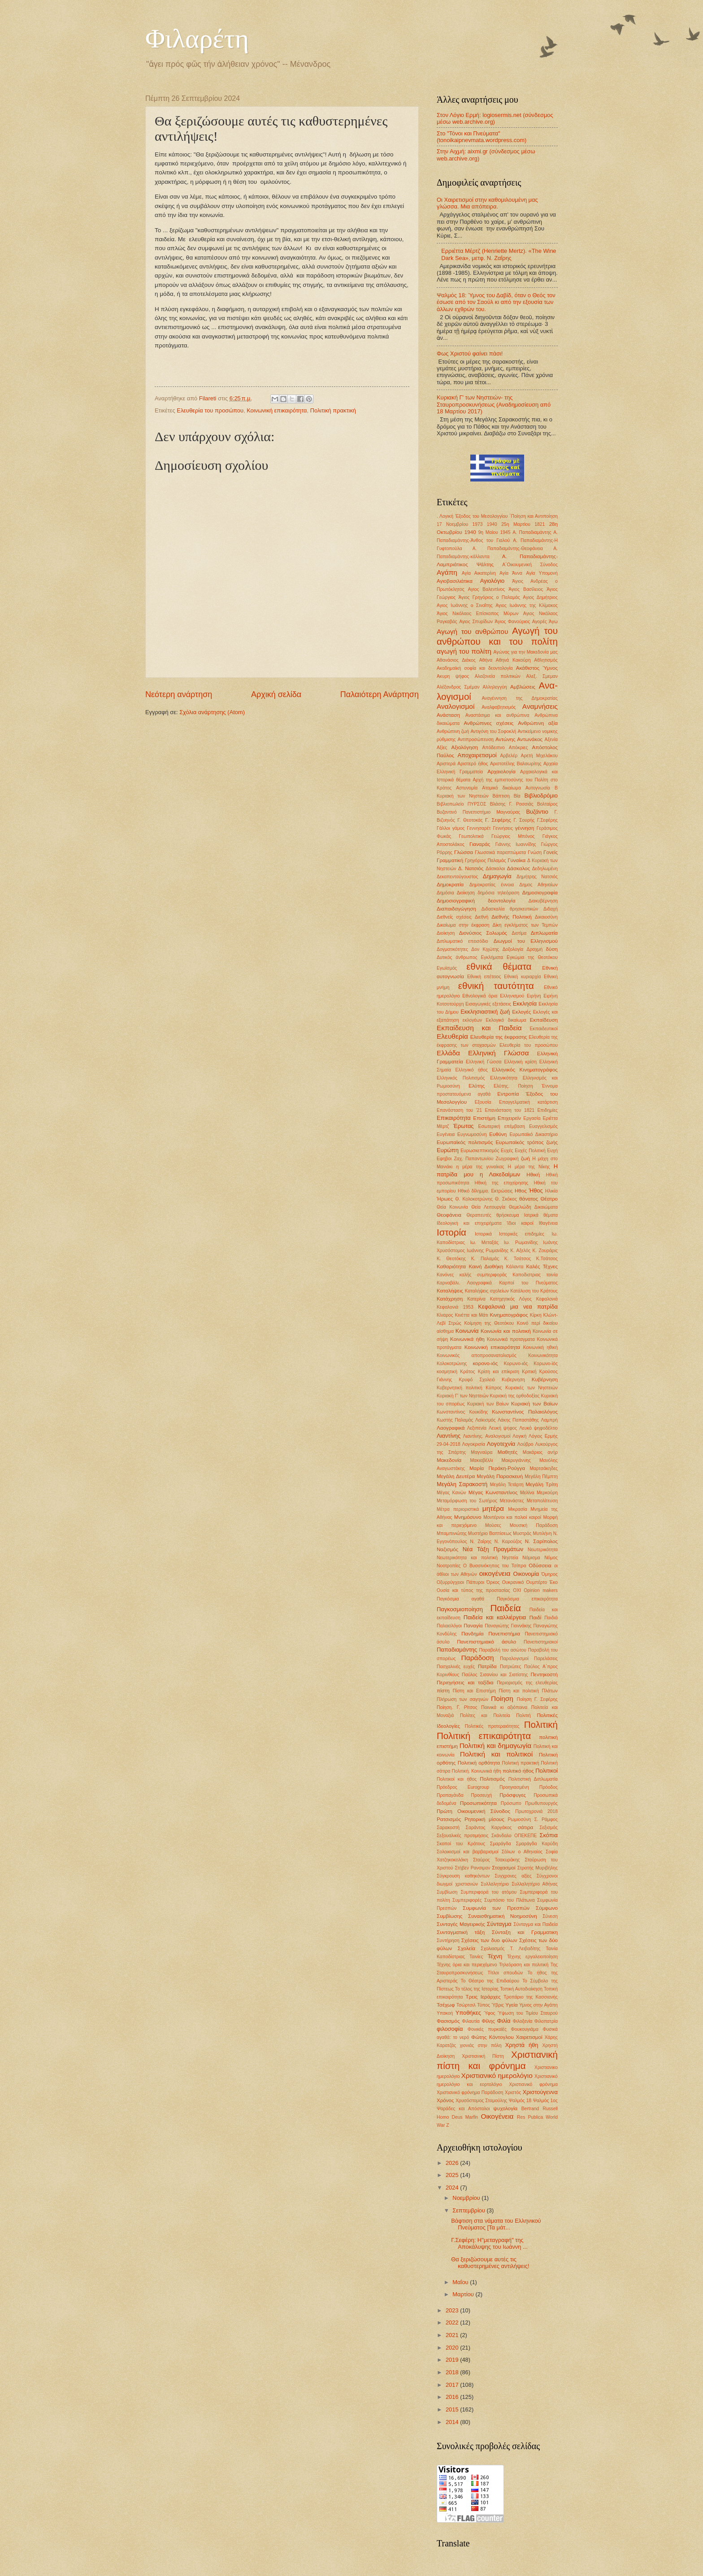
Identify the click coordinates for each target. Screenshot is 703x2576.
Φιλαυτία (470, 2021)
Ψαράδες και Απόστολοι (463, 2108)
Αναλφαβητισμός (499, 707)
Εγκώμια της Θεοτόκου (532, 957)
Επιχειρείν (509, 1118)
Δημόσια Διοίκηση (456, 892)
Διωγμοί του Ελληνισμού (526, 941)
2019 (453, 2359)
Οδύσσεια (540, 1565)
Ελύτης (477, 1086)
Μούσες (493, 1525)
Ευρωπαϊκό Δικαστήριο (533, 1134)
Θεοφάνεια (449, 1215)
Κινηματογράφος (509, 1315)
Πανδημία (472, 1633)
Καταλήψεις (450, 1290)
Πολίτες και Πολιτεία (485, 1715)
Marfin (471, 2117)
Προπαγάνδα (450, 1795)
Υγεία (511, 2005)
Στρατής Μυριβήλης (537, 1867)
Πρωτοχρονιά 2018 (536, 1811)
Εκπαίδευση (544, 1020)
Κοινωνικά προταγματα (511, 1339)
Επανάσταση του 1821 (509, 1110)
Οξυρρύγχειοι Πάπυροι (460, 1582)
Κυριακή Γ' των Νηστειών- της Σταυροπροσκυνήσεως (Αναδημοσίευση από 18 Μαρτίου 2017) (494, 404)
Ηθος (521, 1190)
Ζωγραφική (506, 1158)
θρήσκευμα (507, 1215)
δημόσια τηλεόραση (498, 892)
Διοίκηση (446, 933)
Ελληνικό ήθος (471, 1069)
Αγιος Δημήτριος (540, 597)
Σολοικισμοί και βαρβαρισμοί (468, 1851)
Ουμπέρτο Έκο (542, 1582)
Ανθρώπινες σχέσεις (488, 723)
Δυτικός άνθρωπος (457, 957)
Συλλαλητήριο (495, 1884)
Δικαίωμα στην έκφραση (463, 925)
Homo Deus (450, 2117)
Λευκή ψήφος (503, 1428)
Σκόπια (549, 1835)
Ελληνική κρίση (520, 1061)
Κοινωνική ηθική (540, 1347)
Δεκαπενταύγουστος (457, 876)
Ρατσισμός (449, 1819)
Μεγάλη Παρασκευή (500, 1476)
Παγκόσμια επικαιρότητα (527, 1598)
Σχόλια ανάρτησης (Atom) (212, 712)
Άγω (553, 621)
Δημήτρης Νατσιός (537, 876)
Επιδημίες (547, 1110)
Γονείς (550, 852)
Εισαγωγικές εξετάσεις (488, 1004)
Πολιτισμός (492, 1779)
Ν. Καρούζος (508, 1541)
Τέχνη (495, 1956)
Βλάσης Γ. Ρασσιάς (512, 804)
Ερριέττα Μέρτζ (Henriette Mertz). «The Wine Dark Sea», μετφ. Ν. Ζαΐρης (498, 254)
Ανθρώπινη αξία (538, 723)
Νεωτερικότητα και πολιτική (467, 1557)
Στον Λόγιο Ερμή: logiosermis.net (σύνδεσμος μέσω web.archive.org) (495, 118)
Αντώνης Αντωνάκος (518, 739)
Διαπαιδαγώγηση (456, 908)
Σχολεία (466, 1948)
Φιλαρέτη (197, 38)
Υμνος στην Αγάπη (538, 2005)
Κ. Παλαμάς (485, 1258)
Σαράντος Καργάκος (489, 1827)
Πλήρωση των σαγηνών (462, 1699)
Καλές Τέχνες (542, 1266)
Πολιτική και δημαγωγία (496, 1745)
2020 (453, 2347)
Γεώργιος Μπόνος (513, 836)
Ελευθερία (452, 1036)
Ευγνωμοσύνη (471, 1134)
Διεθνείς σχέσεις (454, 917)
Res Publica (530, 2117)
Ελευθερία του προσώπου (210, 410)
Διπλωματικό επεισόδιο (462, 941)
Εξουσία (483, 1102)
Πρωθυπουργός (541, 1803)
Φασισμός (448, 2021)
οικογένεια (495, 1573)
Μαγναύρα (481, 1452)
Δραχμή (535, 949)
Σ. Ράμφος (546, 1819)
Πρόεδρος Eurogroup (463, 1787)
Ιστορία (451, 1232)
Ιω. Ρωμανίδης (521, 1242)
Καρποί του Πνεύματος (528, 1282)
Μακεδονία (449, 1460)
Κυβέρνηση (545, 1379)
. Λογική (445, 516)
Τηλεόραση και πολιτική (523, 1964)
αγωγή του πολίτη (464, 651)
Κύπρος (494, 1387)
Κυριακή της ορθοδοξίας (515, 1395)
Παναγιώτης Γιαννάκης (508, 1625)
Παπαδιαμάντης (457, 1649)
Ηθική (533, 1174)
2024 (453, 2187)
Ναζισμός (447, 1549)
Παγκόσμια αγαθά (460, 1598)
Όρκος (493, 1582)
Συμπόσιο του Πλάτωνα (509, 1900)
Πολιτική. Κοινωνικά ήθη (476, 1771)
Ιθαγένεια (548, 1223)
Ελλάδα (448, 1053)
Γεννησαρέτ (478, 828)
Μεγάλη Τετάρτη (507, 1484)
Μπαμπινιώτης (452, 1533)
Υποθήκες (468, 2012)
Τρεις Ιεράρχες (482, 1996)
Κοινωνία (467, 1330)
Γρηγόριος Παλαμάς (485, 860)
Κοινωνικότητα (543, 1355)
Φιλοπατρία (546, 2021)
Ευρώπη (448, 1150)
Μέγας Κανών (451, 1492)
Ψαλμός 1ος (545, 2100)
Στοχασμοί (503, 1867)
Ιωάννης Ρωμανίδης (487, 1250)
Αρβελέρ (509, 755)
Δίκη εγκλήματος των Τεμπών (525, 925)
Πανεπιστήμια (504, 1633)
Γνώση (535, 852)
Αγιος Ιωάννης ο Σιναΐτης (465, 605)
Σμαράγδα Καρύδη (537, 1843)
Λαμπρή (549, 1420)
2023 (453, 2310)
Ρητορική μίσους (484, 1819)
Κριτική (529, 1371)
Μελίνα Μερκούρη (539, 1492)
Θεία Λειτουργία (488, 1207)
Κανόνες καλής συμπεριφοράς (472, 1274)
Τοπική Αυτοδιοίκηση (521, 1988)
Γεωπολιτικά (471, 836)
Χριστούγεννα (540, 2092)
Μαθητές (508, 1452)
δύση (552, 949)
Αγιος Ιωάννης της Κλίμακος (526, 605)
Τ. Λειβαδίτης (525, 1948)
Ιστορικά (483, 1234)
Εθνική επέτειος (484, 976)
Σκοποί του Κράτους (461, 1843)
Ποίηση (502, 1698)
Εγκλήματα (492, 957)
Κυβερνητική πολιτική (459, 1387)
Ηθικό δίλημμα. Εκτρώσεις (485, 1190)
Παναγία (473, 1625)
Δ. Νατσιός (471, 868)
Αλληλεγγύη (494, 687)
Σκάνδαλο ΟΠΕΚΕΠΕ (514, 1835)
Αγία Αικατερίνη (479, 573)
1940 (492, 524)
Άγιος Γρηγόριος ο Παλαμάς (489, 597)
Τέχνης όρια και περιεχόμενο (467, 1964)
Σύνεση (550, 1916)
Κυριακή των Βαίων (488, 1403)
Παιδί (535, 1617)
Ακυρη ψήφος (453, 676)
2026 (453, 2163)
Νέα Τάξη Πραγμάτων (493, 1549)
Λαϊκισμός (485, 1420)
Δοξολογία (513, 949)
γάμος (458, 828)
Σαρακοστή (448, 1827)
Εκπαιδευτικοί (543, 1028)
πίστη (443, 1690)
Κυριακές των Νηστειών (531, 1387)
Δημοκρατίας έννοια (491, 884)
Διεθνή (481, 917)
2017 (453, 2384)
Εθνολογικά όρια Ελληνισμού (493, 995)
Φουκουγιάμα (524, 2029)
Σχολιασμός (492, 1948)
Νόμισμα (531, 1557)
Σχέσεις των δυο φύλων (489, 1940)
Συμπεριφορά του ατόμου (489, 1892)
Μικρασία (517, 1509)
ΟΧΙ (517, 1590)
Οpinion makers (541, 1590)
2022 (453, 2322)
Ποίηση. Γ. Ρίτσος (457, 1707)
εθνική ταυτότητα (496, 985)
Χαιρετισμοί (529, 2037)
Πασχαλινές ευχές (456, 1666)
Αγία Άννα (510, 573)
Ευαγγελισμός (543, 1126)
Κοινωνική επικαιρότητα (277, 410)
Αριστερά (446, 763)
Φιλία (504, 2020)
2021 (453, 2335)
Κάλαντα (515, 1266)
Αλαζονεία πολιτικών (498, 676)
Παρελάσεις (546, 1658)
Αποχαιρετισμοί (477, 755)
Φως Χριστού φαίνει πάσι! (470, 353)
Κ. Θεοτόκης (451, 1258)
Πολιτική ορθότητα (479, 1762)
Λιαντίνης (448, 1435)
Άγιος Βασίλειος (525, 589)
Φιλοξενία (523, 2021)
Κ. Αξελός (520, 1250)
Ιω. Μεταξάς (484, 1242)
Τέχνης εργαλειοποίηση (532, 1956)
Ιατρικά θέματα (541, 1215)
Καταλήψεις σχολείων (487, 1290)
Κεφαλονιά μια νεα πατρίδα (518, 1306)
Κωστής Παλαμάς (455, 1420)
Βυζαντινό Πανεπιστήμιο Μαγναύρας (478, 812)
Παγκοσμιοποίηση (460, 1609)
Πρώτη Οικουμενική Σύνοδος (473, 1811)
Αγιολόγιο (492, 580)
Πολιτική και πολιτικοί (496, 1754)
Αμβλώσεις (522, 687)
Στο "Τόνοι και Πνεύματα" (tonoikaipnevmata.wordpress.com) (481, 136)
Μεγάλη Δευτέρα (456, 1476)
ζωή (525, 1158)
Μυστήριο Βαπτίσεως (490, 1533)
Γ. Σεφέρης (498, 820)
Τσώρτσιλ (466, 2005)
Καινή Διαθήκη (486, 1266)
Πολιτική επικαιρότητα (484, 1735)
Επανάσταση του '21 (459, 1110)
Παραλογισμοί (514, 1658)
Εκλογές (521, 1012)
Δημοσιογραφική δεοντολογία (476, 900)
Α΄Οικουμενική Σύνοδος (530, 564)
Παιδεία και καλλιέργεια (495, 1617)
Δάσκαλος (518, 868)
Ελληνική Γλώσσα (498, 1053)
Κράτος (467, 1371)
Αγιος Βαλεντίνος (486, 589)
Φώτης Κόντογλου (492, 2037)
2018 (453, 2372)
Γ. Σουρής (523, 820)
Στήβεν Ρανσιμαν (472, 1867)
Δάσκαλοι (495, 868)
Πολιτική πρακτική (333, 410)
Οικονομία (526, 1573)
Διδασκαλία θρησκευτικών (510, 908)
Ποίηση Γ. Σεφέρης (537, 1699)
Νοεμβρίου (467, 2197)
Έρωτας (463, 1126)
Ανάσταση (448, 715)
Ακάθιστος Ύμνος (537, 668)
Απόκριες (518, 747)
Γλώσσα (463, 852)
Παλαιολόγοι (449, 1625)
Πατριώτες (510, 1666)
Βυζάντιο (537, 811)
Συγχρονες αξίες (513, 1875)
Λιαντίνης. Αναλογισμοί (487, 1436)
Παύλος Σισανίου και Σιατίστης (495, 1674)
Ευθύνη (498, 1134)
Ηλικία (551, 1190)
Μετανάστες (512, 1500)
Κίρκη (536, 1315)
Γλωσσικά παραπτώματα (500, 852)
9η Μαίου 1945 (494, 532)
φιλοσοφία (450, 2028)
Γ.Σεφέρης (547, 820)
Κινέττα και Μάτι (471, 1315)
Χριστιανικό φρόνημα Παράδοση (470, 2092)
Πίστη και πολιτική (519, 1690)
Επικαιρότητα (454, 1118)
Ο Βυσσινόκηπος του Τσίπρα (494, 1565)
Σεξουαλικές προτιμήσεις (463, 1835)
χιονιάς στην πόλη (480, 2045)
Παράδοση (477, 1657)
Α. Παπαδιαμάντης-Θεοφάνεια (508, 548)
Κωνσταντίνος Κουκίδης (462, 1411)
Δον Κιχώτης (485, 949)
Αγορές (539, 621)
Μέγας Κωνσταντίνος (493, 1492)
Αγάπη (447, 572)
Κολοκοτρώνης (452, 1363)
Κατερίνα (476, 1299)
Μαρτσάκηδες (543, 1468)
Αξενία (551, 739)
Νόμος (551, 1557)
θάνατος (528, 1198)
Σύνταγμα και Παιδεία (535, 1924)
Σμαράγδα (500, 1843)
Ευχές (507, 1150)
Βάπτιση (501, 796)
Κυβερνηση (513, 1379)
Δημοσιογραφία (540, 892)
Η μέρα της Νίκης (529, 1166)
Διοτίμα (519, 933)
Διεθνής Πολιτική (511, 916)
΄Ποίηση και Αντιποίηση (533, 516)
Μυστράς (522, 1533)
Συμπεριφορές (467, 1900)
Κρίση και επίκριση (498, 1371)
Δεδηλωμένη (545, 868)
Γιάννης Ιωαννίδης (515, 844)
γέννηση (524, 828)
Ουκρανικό (513, 1582)
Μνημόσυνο (468, 1517)
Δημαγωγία (497, 876)
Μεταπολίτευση (542, 1500)
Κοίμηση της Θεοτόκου (489, 1323)
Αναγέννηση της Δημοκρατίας (520, 698)
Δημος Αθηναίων (538, 884)
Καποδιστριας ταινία (535, 1274)
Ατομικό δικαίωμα (501, 787)
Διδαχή (550, 908)
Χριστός (513, 2092)
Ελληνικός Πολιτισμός (461, 1078)
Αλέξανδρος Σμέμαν (458, 687)
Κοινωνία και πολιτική (506, 1331)
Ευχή (552, 1150)
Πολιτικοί (546, 1770)
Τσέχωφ (446, 2005)
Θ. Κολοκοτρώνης (474, 1199)
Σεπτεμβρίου (469, 2210)
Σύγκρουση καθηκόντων (463, 1875)
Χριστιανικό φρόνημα (533, 2084)
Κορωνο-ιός (516, 1363)
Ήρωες (445, 1198)
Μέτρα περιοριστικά (458, 1509)
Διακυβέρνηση (543, 900)
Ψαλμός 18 (520, 2100)
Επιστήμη (484, 1118)
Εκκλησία (525, 1003)
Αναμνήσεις (540, 706)
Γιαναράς (479, 844)
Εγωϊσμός (447, 968)
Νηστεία (510, 1557)
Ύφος (489, 2013)
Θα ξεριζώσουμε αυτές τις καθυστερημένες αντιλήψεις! (490, 2262)
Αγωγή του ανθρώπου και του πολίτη (497, 636)
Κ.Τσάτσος (547, 1258)
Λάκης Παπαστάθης (518, 1420)
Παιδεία (505, 1608)
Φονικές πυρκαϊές (487, 2029)
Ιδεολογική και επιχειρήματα (469, 1223)
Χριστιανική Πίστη (483, 2056)
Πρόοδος (548, 1787)
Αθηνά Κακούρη (513, 660)
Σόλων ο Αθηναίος (522, 1851)
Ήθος (535, 1190)
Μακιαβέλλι (481, 1460)
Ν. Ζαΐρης (480, 1541)
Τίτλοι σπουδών (505, 1972)
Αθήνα (485, 660)
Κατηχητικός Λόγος (511, 1299)
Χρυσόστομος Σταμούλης (481, 2100)
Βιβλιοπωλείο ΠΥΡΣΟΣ (461, 804)
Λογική (519, 1436)
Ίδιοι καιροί (520, 1223)
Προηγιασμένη (514, 1787)
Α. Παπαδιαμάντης (531, 532)
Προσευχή (481, 1795)
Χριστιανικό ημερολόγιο (496, 2075)
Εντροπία (508, 1094)
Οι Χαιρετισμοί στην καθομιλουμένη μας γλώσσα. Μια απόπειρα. (487, 203)
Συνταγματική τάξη (461, 1932)
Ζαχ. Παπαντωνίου (473, 1158)
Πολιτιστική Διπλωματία (533, 1779)
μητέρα (493, 1508)
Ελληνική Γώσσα (483, 1061)
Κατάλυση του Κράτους (534, 1290)
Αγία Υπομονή (542, 573)
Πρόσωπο (511, 1803)
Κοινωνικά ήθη (467, 1339)
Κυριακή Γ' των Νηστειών (462, 1395)
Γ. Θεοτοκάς (470, 820)
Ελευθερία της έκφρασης (498, 1037)
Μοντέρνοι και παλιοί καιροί (512, 1517)
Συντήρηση (448, 1940)
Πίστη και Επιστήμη (474, 1690)
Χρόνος (445, 2100)
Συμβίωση (447, 1892)
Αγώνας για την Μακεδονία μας (526, 652)
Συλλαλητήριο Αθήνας (535, 1884)
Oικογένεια (497, 2116)
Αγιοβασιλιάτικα (455, 581)
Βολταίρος (547, 804)
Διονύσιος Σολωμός (483, 933)
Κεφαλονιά (547, 1299)
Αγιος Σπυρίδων (476, 621)
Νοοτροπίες (448, 1565)
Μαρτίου (463, 2294)
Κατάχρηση (450, 1298)
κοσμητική (447, 1371)
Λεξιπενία (476, 1428)
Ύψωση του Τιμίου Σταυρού (528, 2013)
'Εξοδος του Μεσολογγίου (481, 516)
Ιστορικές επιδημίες (521, 1234)
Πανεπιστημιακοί (541, 1641)
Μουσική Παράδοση (534, 1525)
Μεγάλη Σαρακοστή (462, 1484)
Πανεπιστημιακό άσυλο (486, 1641)
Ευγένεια (446, 1134)
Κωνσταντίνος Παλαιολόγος (525, 1411)
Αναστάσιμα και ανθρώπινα (497, 715)
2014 (453, 2422)
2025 (453, 2175)
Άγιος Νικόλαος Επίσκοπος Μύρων (477, 613)
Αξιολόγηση (464, 747)
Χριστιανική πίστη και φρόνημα (497, 2060)
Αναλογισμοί (455, 706)
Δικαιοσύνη (546, 917)
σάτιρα (525, 1827)
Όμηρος (550, 1574)
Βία (517, 796)
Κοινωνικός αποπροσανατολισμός (476, 1355)
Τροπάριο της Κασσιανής (530, 1997)
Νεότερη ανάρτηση (178, 694)
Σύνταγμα (499, 1924)
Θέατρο (549, 1198)
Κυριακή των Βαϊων (534, 1403)
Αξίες (442, 747)
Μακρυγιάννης (516, 1460)
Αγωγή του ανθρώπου (472, 631)
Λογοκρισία (473, 1444)
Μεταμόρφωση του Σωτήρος (467, 1500)
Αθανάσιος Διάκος (456, 660)
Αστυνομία (466, 787)
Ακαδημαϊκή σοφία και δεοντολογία (475, 668)
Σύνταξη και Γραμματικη (525, 1932)
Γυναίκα (516, 860)
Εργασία (531, 1118)
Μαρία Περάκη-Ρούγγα (497, 1468)
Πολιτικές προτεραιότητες (492, 1726)
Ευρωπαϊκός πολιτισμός (465, 1142)
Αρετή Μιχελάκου (539, 755)
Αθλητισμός (546, 660)
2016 (453, 2397)
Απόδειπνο (493, 747)
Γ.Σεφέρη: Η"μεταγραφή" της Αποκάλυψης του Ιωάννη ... (489, 2243)
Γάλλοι (443, 828)
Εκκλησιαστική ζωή (485, 1011)
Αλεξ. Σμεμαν (541, 676)
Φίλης (488, 2021)
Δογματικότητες (452, 949)
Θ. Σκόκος (506, 1199)
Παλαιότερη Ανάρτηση (379, 694)
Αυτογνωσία (537, 787)
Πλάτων (550, 1690)
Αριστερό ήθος (472, 763)
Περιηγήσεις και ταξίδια (465, 1682)
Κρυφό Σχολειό (477, 1379)
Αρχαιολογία (501, 771)
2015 (453, 2409)
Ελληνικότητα (503, 1078)
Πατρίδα (487, 1666)
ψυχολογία (506, 2108)
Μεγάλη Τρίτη (541, 1484)
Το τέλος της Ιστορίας (477, 1988)
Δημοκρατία (450, 884)
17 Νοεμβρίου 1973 (459, 524)
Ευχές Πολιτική (530, 1150)
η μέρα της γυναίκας (480, 1166)
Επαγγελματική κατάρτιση (528, 1102)
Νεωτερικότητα (543, 1549)
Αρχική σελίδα (276, 694)
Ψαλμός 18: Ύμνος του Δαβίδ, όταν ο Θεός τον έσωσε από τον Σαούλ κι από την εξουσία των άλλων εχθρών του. (496, 302)
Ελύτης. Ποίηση (513, 1086)
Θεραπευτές (478, 1215)
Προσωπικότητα (478, 1803)
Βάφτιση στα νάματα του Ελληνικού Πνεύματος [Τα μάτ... (496, 2224)
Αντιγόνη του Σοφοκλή (493, 731)
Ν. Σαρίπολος (541, 1541)
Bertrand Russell (539, 2108)
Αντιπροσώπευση (475, 739)
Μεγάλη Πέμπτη (541, 1476)
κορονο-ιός (485, 1363)
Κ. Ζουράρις (545, 1250)
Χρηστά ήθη (521, 2045)
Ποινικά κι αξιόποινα (504, 1707)
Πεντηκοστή (544, 1674)
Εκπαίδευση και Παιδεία (479, 1028)
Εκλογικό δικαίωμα (506, 1020)
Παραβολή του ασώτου (502, 1650)
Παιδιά (551, 1617)
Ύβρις (497, 2005)
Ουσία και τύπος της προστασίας (473, 1590)
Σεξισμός (548, 1827)
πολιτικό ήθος (518, 1771)
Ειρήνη (534, 995)
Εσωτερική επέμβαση (501, 1126)
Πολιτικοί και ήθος (457, 1779)
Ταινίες (476, 1956)
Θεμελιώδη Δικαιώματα (533, 1207)
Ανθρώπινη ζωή (453, 731)
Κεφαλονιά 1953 (455, 1307)
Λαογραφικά (450, 1428)
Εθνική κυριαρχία (522, 976)
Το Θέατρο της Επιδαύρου (490, 1980)
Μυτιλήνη (542, 1533)
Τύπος (483, 2005)
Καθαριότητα (451, 1266)
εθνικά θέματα (498, 966)
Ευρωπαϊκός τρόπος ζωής (526, 1142)
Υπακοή (445, 2013)
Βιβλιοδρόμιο (541, 795)
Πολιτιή (523, 1715)
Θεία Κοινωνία (452, 1207)
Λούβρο (525, 1444)
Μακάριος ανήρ (540, 1452)
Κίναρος (445, 1315)
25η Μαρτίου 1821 (523, 524)
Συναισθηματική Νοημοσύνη (502, 1916)
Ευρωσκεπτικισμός (479, 1150)
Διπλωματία (544, 933)
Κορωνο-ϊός (546, 1363)
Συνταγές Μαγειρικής (461, 1924)
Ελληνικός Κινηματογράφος (525, 1069)
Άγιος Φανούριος (512, 621)
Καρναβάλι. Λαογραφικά (464, 1282)
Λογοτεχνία (501, 1443)
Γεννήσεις (502, 828)
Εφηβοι (444, 1158)
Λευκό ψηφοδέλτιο (538, 1428)
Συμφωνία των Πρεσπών (496, 1908)
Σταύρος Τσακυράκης (496, 1859)
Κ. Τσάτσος (517, 1258)
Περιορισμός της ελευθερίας (527, 1682)
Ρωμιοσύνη (519, 1819)
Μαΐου (461, 2282)
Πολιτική (541, 1724)
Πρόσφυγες (512, 1795)
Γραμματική (450, 860)
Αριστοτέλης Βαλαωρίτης (516, 763)
